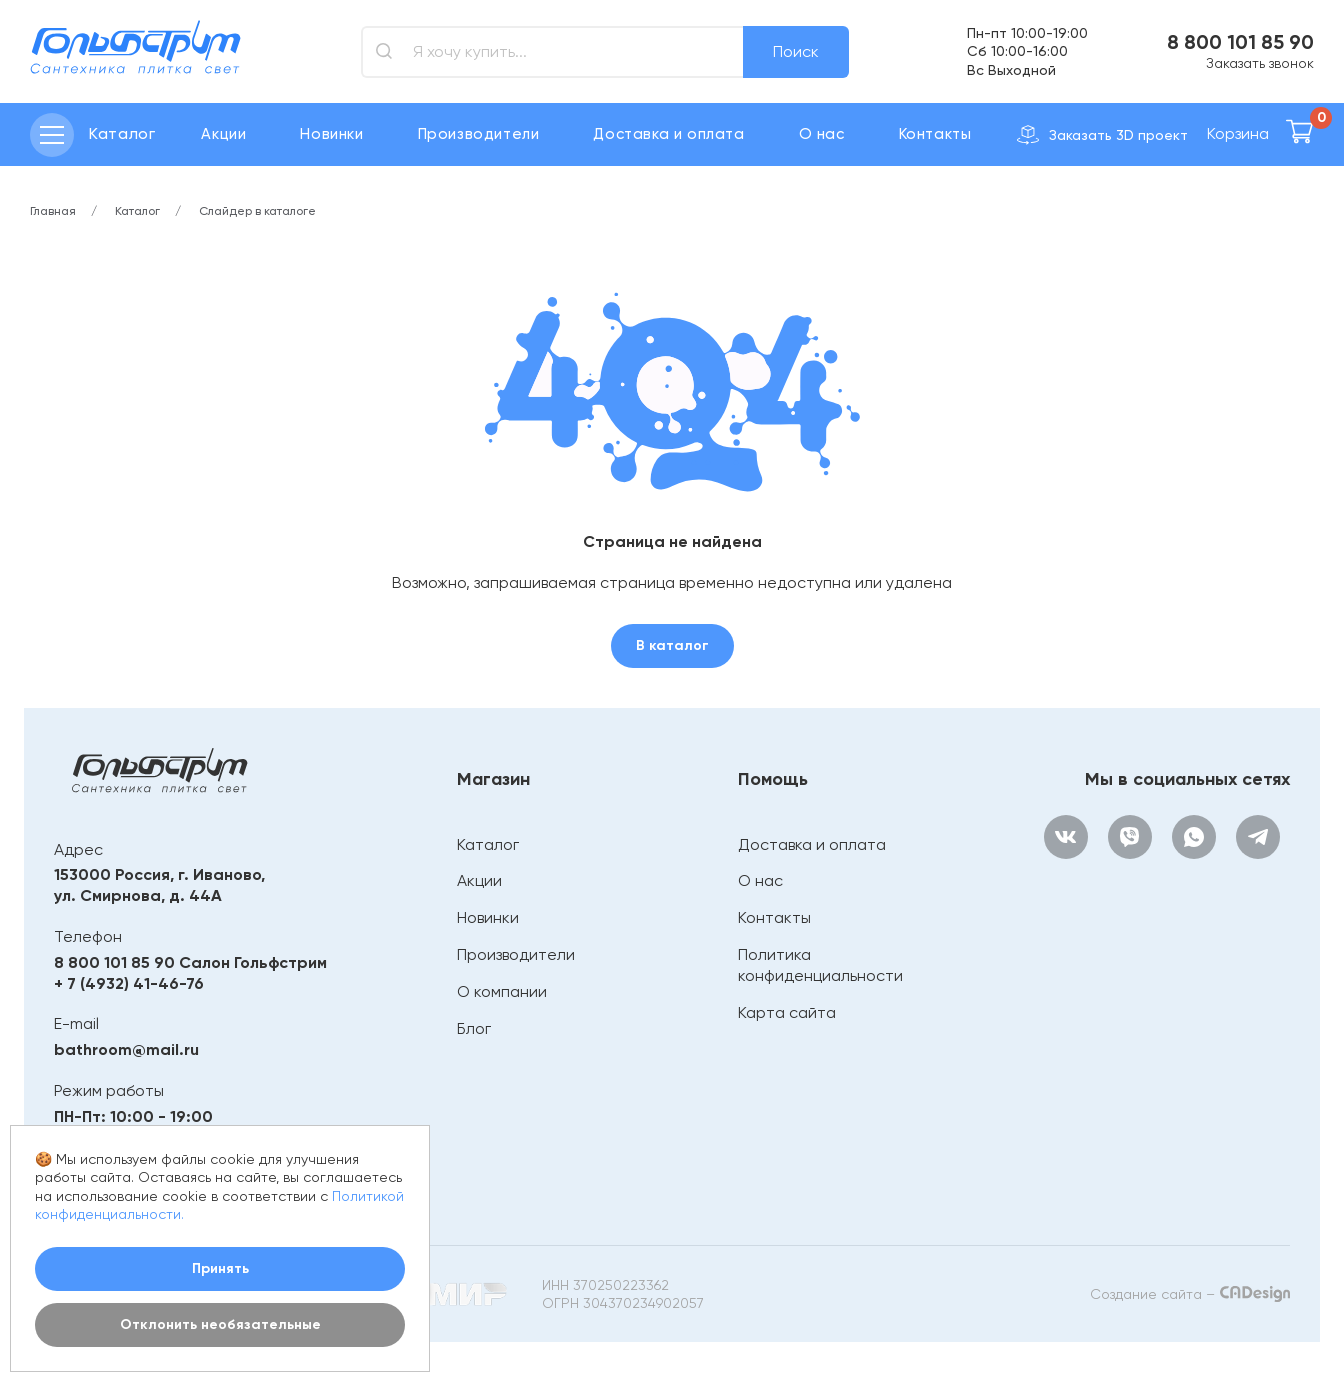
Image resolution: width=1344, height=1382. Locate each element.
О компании (502, 991)
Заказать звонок (1260, 63)
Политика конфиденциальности (820, 965)
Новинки (331, 134)
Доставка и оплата (668, 134)
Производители (479, 134)
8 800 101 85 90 (1240, 42)
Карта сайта (787, 1012)
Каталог (488, 844)
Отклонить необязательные (220, 1324)
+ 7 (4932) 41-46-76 (129, 983)
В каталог (672, 645)
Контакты (935, 134)
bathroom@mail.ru (126, 1049)
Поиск (796, 51)
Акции (223, 134)
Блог (474, 1028)
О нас (822, 134)
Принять (220, 1268)
